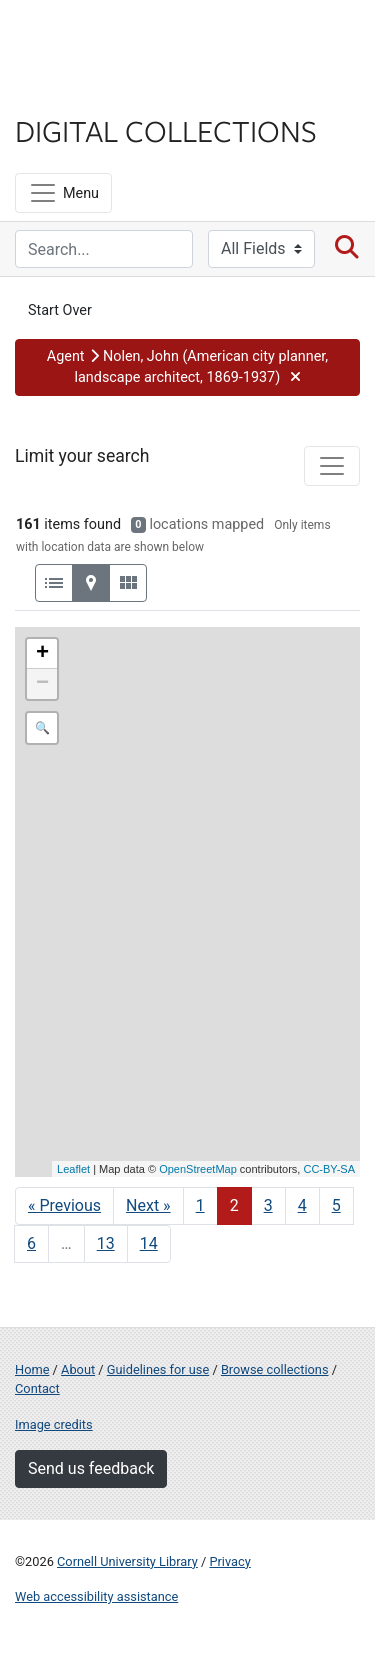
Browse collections (275, 1369)
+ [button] (42, 654)
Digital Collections (166, 130)
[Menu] (63, 193)
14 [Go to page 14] (149, 1243)
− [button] (42, 684)
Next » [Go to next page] (148, 1205)
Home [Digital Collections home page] (32, 1369)
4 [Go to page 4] (302, 1205)
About (78, 1369)
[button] (187, 367)
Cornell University (115, 38)
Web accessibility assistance (96, 1596)
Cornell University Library (127, 1561)
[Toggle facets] (332, 466)
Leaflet (73, 1169)
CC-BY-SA (329, 1169)
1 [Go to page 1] (200, 1205)
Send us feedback (91, 1468)
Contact (37, 1388)
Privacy (229, 1561)
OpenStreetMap (198, 1169)
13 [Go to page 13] (106, 1243)
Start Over (60, 310)
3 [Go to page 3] (268, 1205)
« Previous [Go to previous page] (64, 1205)
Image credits (54, 1424)
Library (75, 91)
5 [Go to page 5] (336, 1205)
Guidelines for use (158, 1369)
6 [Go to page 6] (31, 1243)
